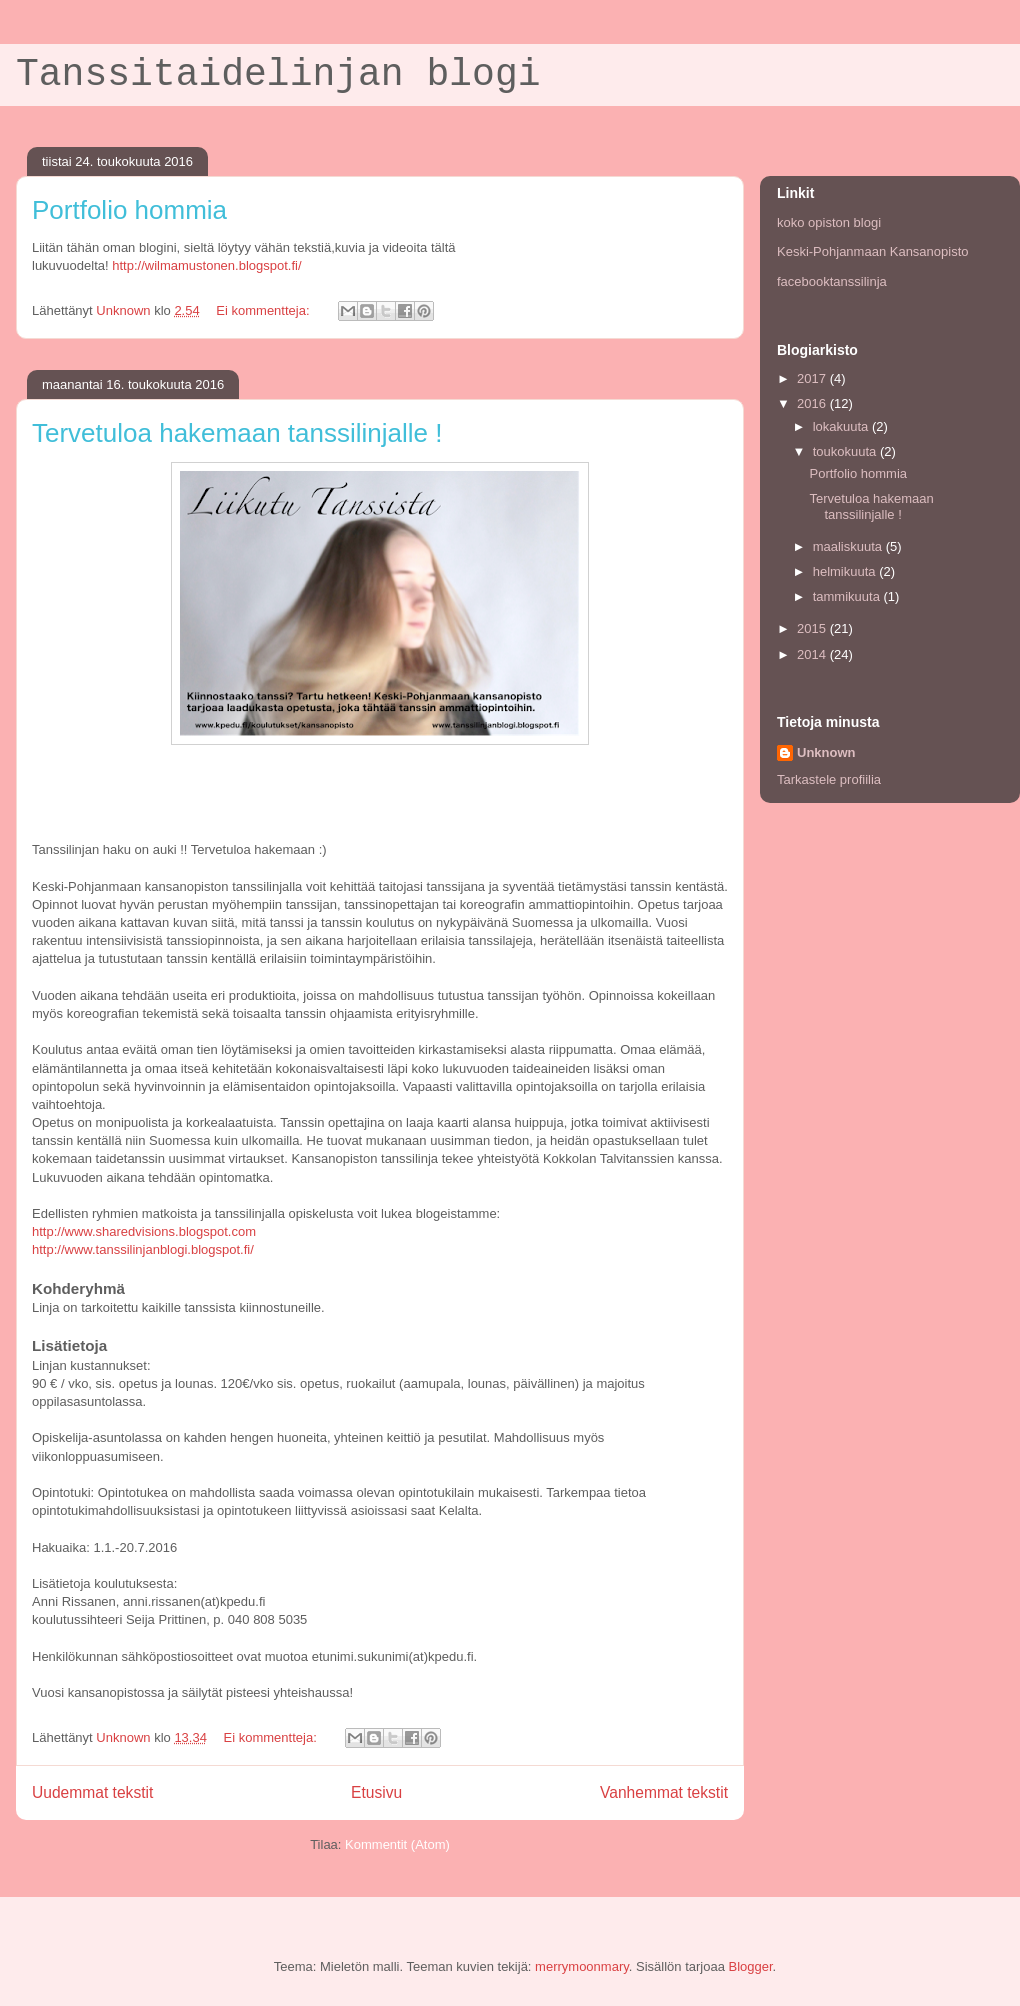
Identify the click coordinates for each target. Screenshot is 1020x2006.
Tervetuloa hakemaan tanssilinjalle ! (237, 433)
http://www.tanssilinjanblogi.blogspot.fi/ (143, 1249)
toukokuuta (846, 451)
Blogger (751, 1966)
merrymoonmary (582, 1966)
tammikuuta (848, 596)
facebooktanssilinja (832, 281)
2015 (813, 628)
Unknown (826, 752)
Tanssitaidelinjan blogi (278, 74)
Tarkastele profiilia (829, 779)
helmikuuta (846, 571)
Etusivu (376, 1792)
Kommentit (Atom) (397, 1844)
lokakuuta (842, 426)
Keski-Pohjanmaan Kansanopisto (873, 251)
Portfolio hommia (129, 210)
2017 (813, 378)
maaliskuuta (849, 546)
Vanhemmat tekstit (664, 1792)
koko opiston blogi (829, 222)
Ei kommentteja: (264, 310)
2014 (813, 654)
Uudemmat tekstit (92, 1792)
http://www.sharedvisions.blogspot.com (144, 1231)
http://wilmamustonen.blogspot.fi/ (206, 265)
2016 (813, 403)
